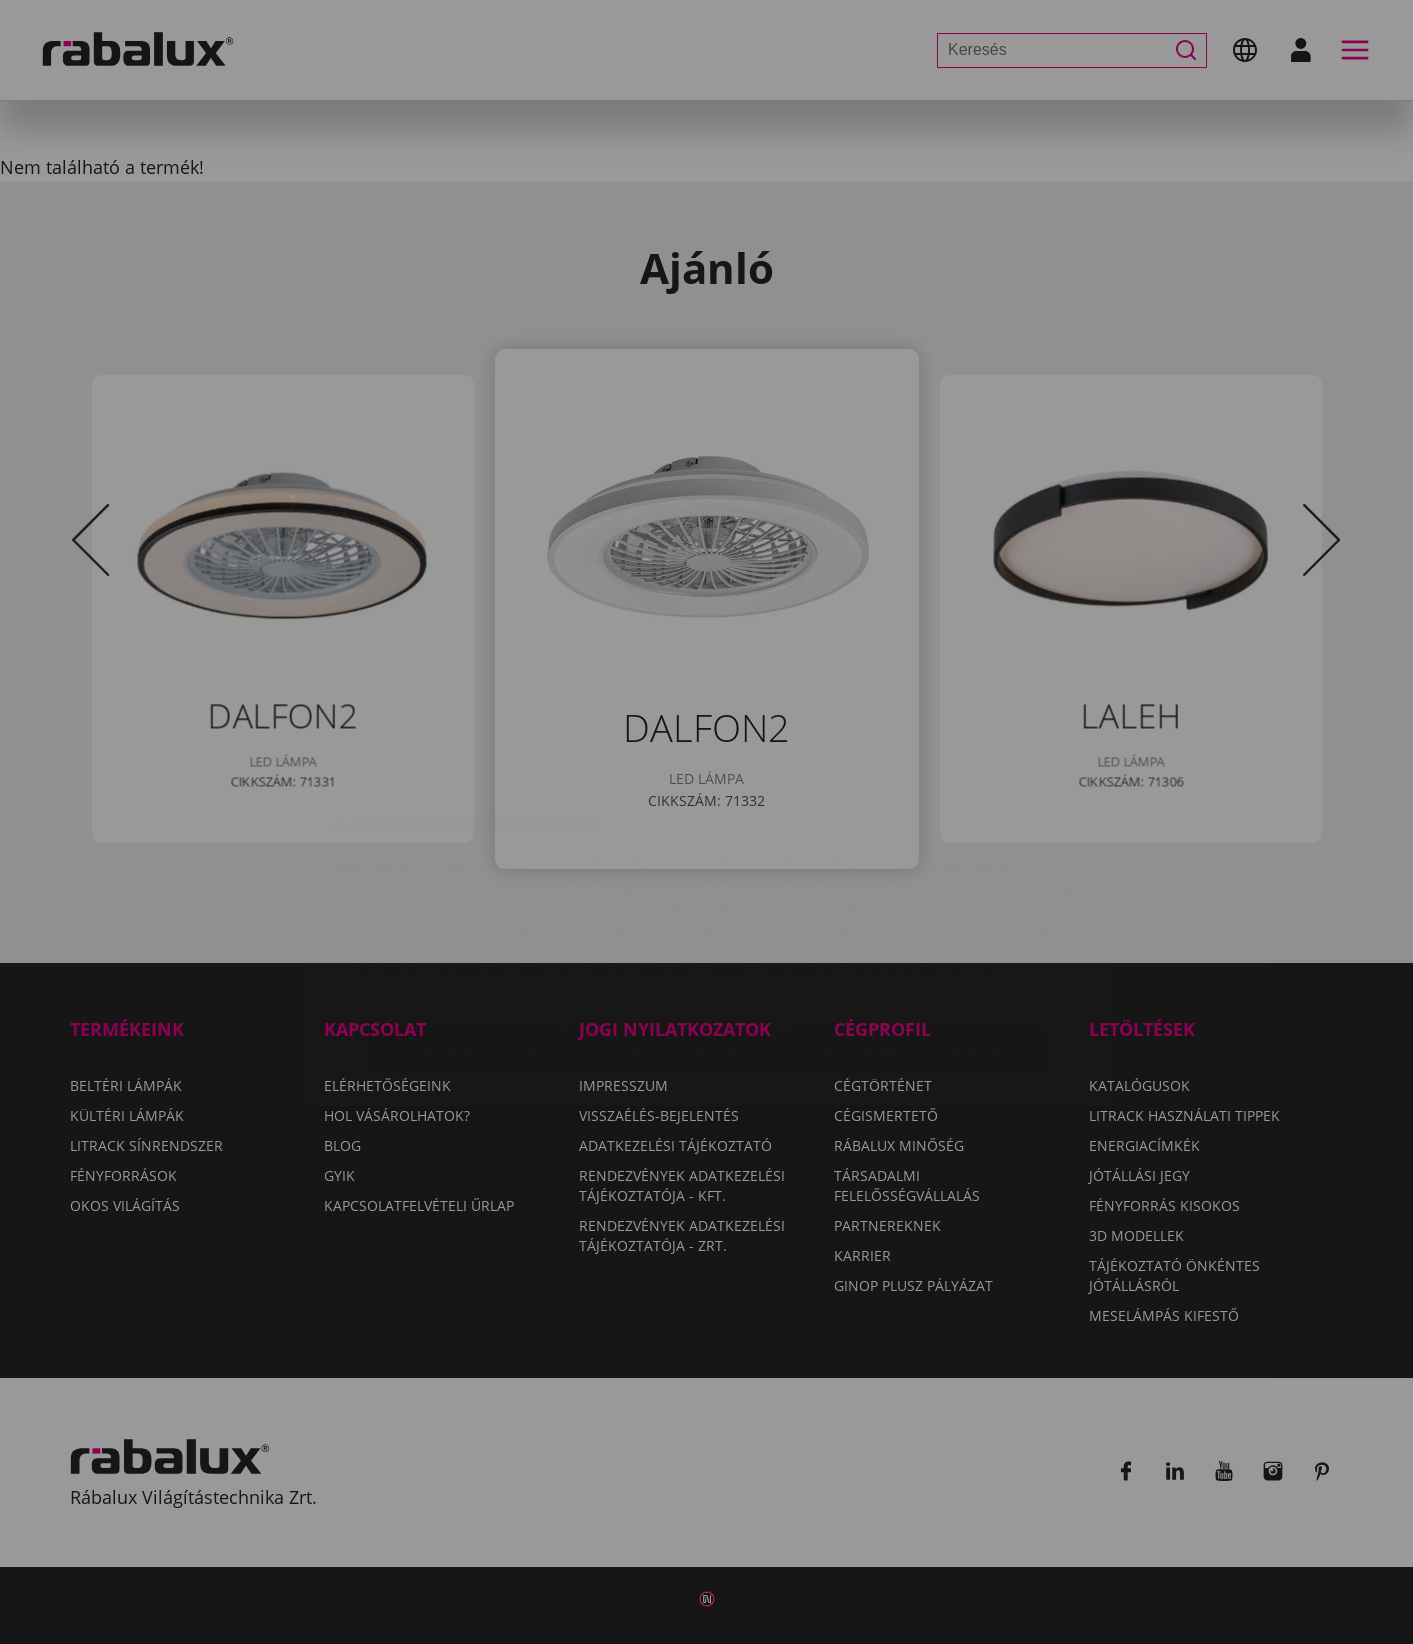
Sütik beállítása (464, 932)
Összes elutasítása (675, 932)
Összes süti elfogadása (917, 932)
